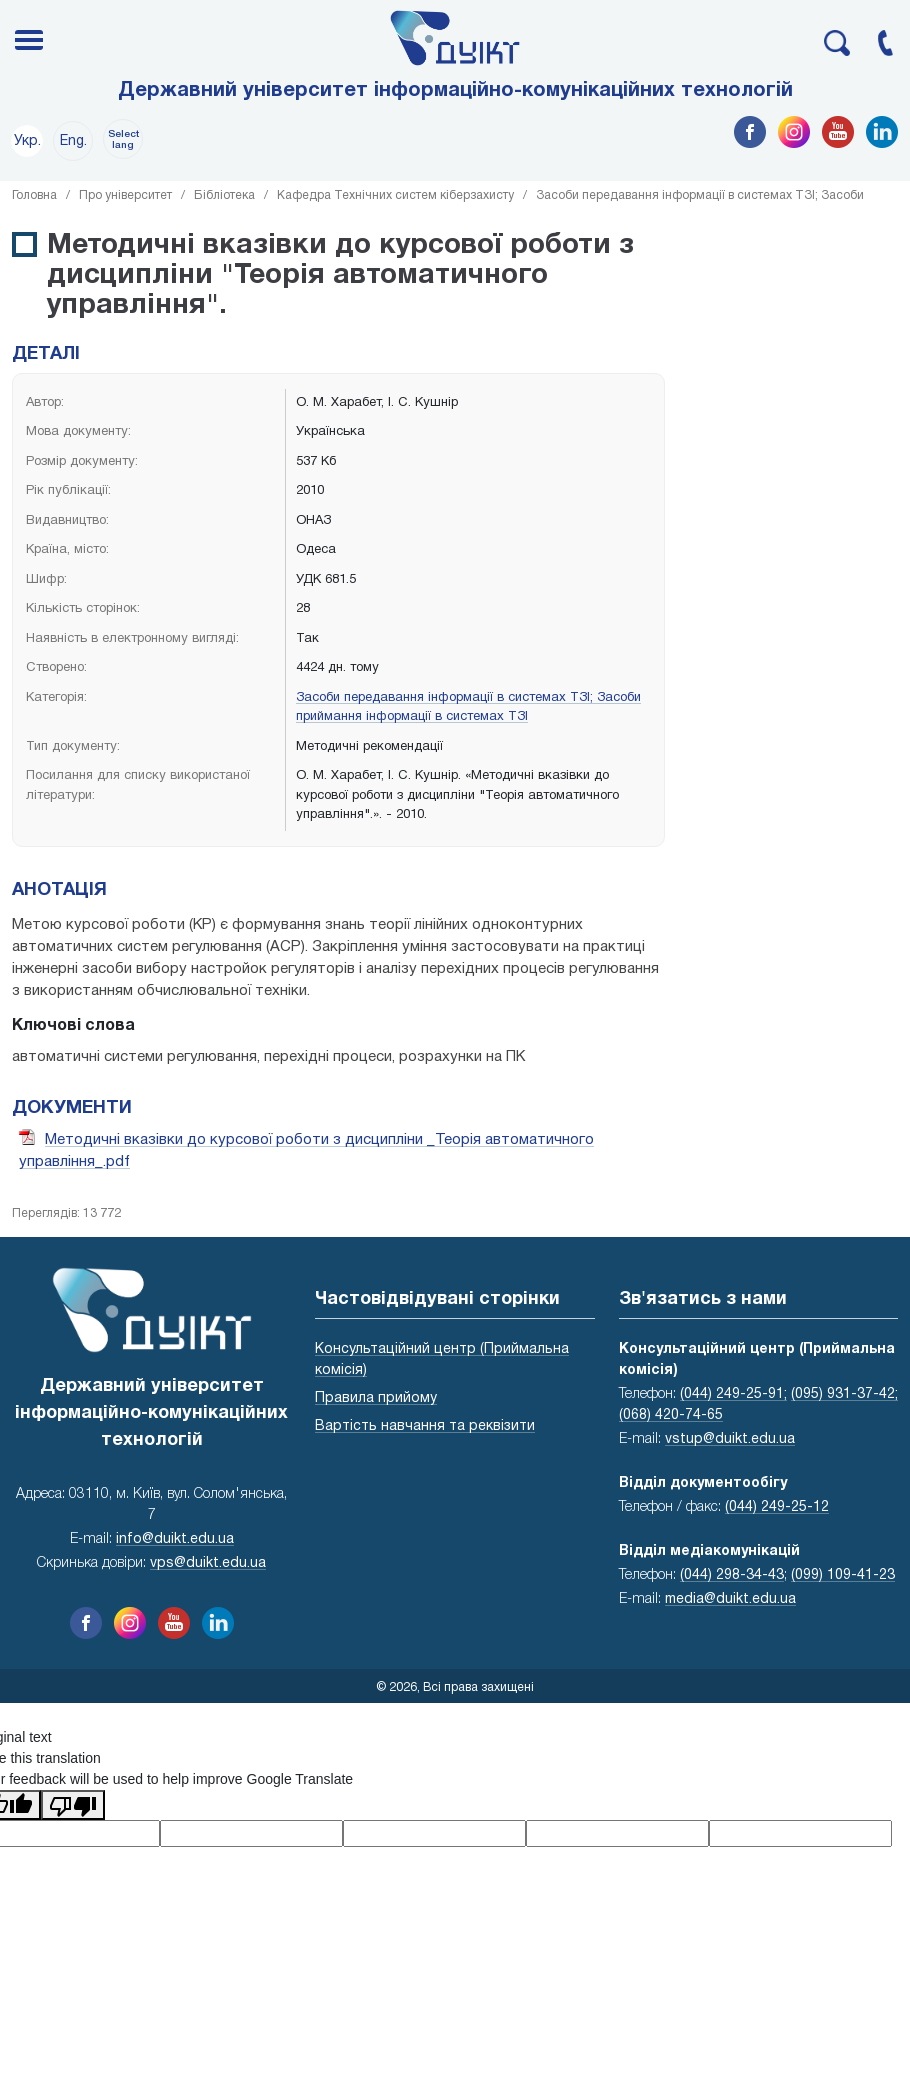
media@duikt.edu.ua (730, 1599)
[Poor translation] (73, 1805)
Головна (34, 195)
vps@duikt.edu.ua (208, 1563)
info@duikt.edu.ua (175, 1539)
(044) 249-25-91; (733, 1394)
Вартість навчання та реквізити (425, 1426)
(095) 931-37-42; (844, 1394)
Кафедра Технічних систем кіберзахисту (395, 195)
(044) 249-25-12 (777, 1507)
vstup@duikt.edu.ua (730, 1439)
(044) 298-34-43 (732, 1575)
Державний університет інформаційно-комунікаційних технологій (455, 91)
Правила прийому (376, 1398)
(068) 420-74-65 (671, 1415)
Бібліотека (224, 195)
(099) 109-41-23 (843, 1575)
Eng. (73, 141)
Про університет (125, 195)
